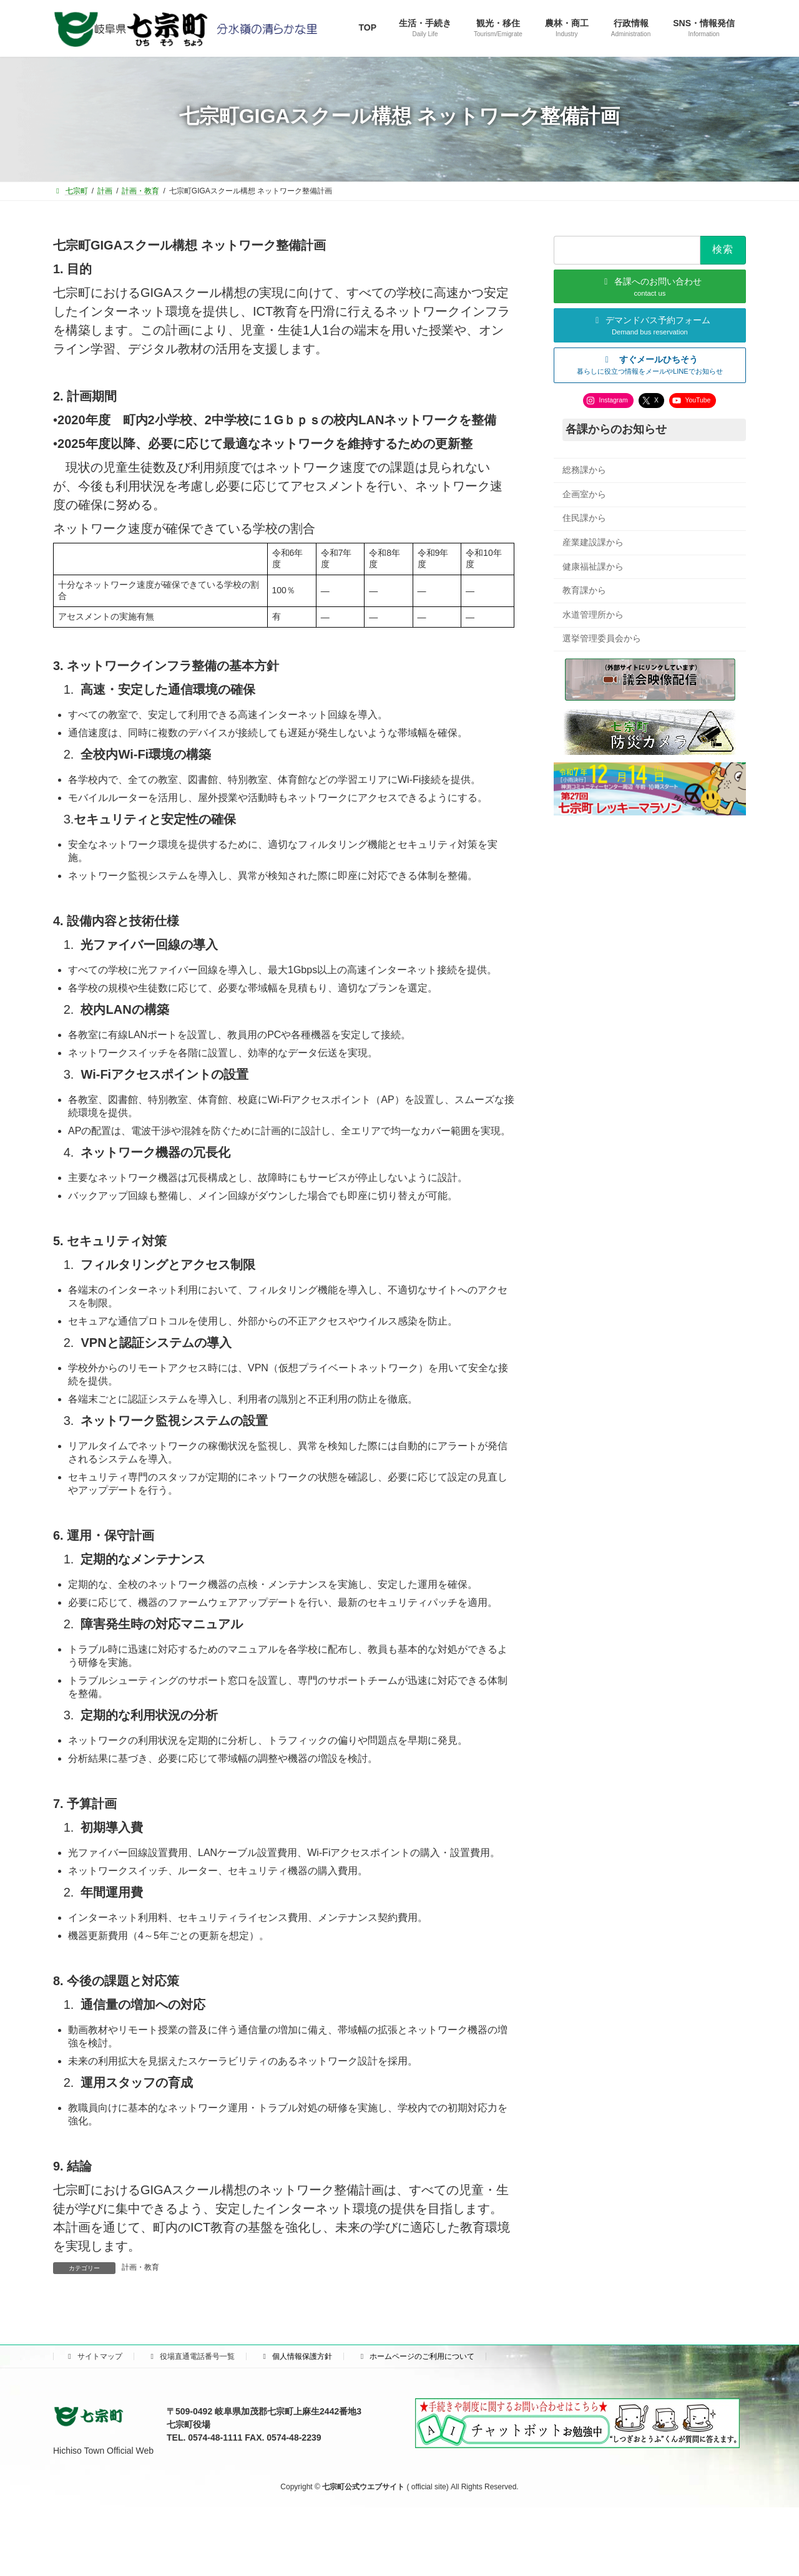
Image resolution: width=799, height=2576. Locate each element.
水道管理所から (593, 614)
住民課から (584, 518)
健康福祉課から (593, 566)
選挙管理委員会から (601, 638)
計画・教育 (140, 2267)
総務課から (584, 470)
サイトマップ (93, 2356)
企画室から (584, 493)
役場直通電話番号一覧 (191, 2356)
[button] (650, 364)
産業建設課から (593, 542)
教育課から (584, 590)
